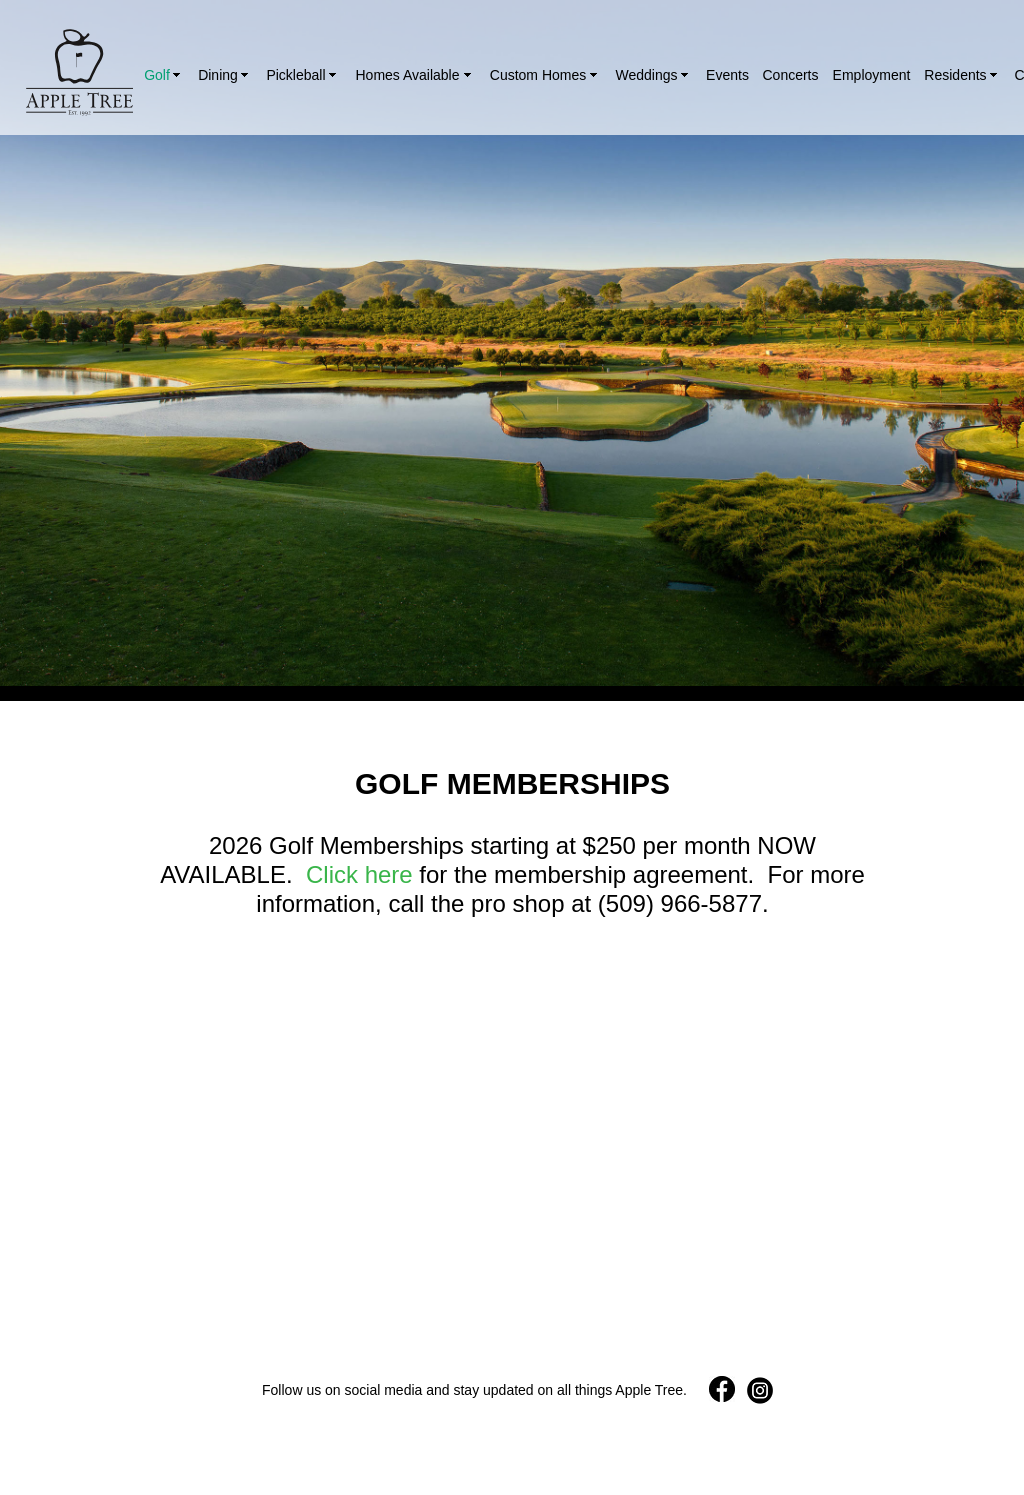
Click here (359, 874)
